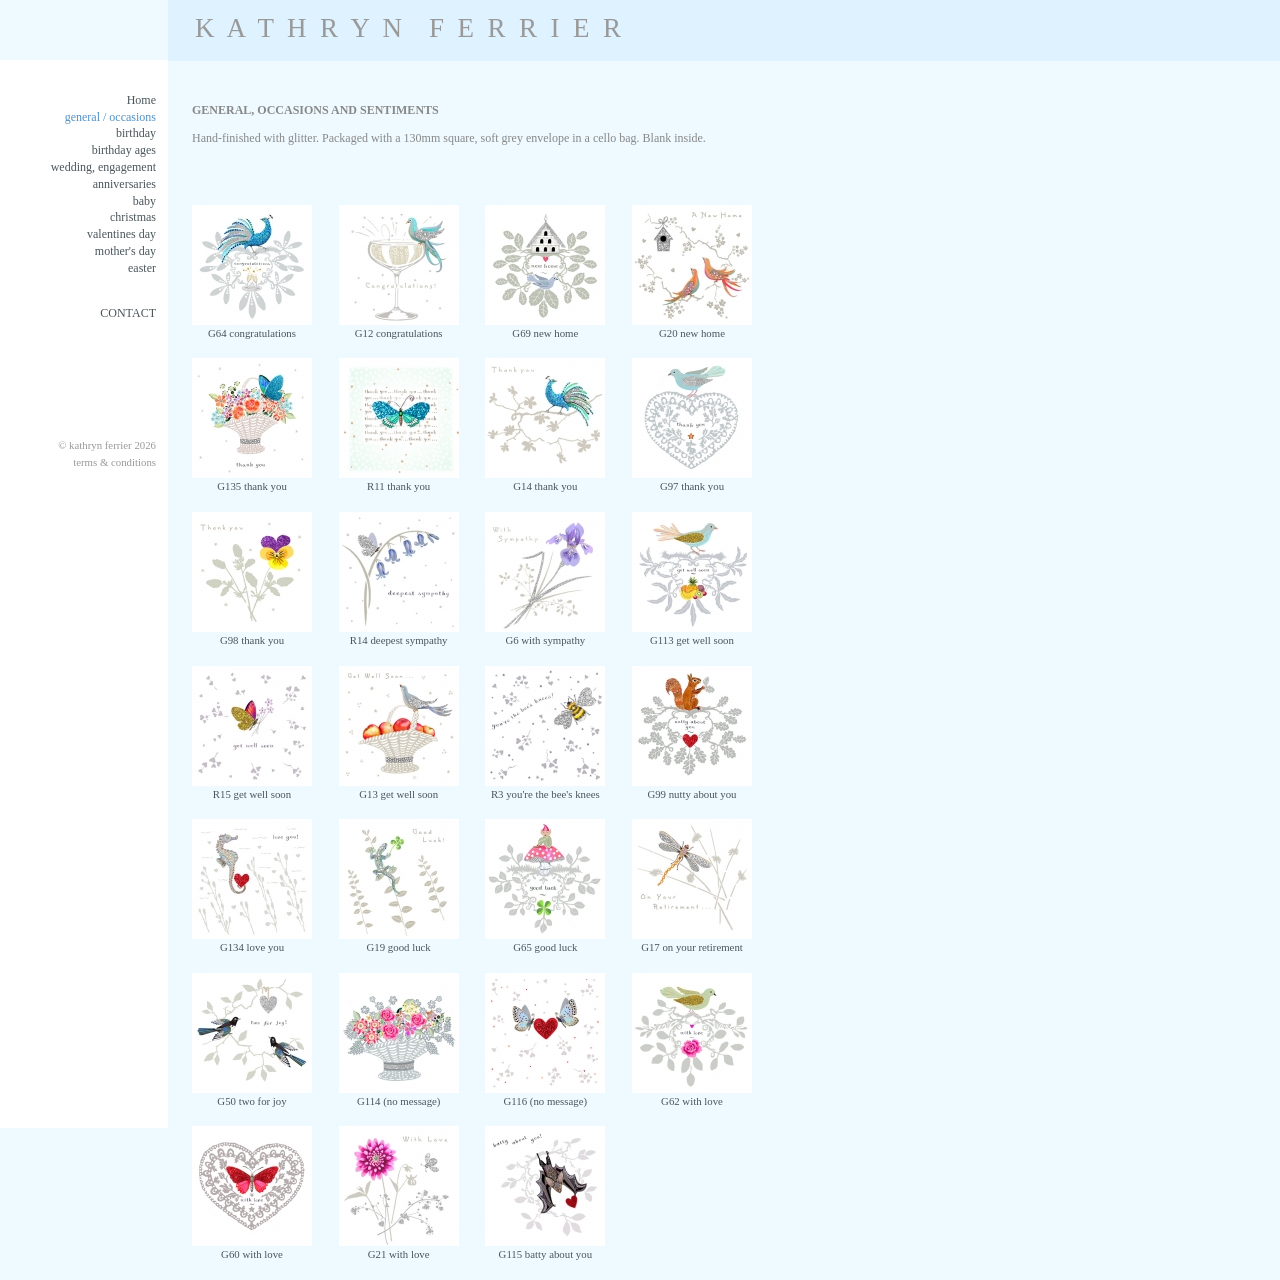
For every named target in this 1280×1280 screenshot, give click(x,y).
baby (144, 201)
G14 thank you (545, 480)
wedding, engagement (103, 167)
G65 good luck (545, 941)
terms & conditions (114, 462)
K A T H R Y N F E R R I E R (408, 28)
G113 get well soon (692, 634)
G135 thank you (252, 480)
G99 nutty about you (692, 788)
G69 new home (545, 327)
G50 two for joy (252, 1095)
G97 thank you (692, 480)
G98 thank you (252, 634)
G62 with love (692, 1095)
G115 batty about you (545, 1248)
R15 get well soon (252, 788)
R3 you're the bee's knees (545, 788)
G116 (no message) (545, 1095)
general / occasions (110, 117)
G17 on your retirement (692, 941)
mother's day (125, 251)
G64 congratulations (252, 327)
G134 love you (252, 941)
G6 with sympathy (545, 634)
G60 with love (252, 1248)
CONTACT (128, 313)
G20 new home (692, 327)
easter (142, 268)
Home (141, 100)
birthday (136, 133)
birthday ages (124, 150)
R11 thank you (399, 480)
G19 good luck (399, 941)
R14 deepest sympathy (399, 634)
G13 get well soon (399, 788)
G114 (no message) (399, 1095)
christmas (133, 217)
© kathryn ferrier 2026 (107, 445)
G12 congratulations (399, 327)
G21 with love (399, 1248)
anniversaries (124, 184)
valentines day (121, 234)
